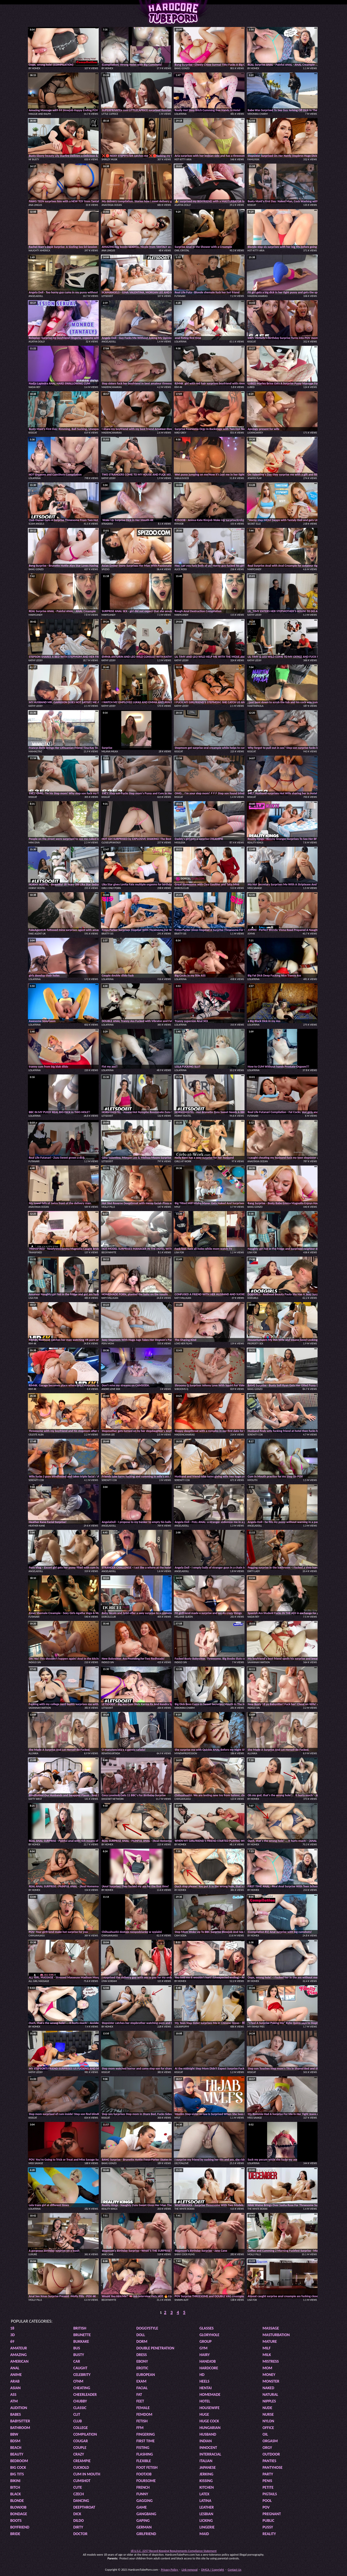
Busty (78, 2354)
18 (12, 2328)
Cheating (81, 2387)
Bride (15, 2533)
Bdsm (15, 2440)
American (19, 2361)
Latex (204, 2494)
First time (145, 2440)
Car (76, 2361)
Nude (267, 2407)
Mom (267, 2368)
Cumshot (82, 2480)
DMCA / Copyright (212, 2570)
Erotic (142, 2368)
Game (141, 2507)
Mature (269, 2341)
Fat (139, 2394)
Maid (204, 2533)
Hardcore (208, 2368)
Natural (270, 2394)
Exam (141, 2381)
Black (15, 2494)
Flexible (143, 2460)
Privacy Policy (170, 2570)
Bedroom (19, 2460)
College (80, 2427)
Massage (270, 2328)
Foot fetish (147, 2467)
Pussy (267, 2527)
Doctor (80, 2533)
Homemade (209, 2394)
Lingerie (206, 2527)
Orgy (267, 2447)
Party (267, 2474)
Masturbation (276, 2334)
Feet (140, 2401)
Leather (206, 2507)
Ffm (139, 2427)
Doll (140, 2334)
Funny (142, 2494)
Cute (77, 2487)
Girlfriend (146, 2533)
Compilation (85, 2434)
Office (268, 2427)
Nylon (268, 2421)
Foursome (146, 2480)
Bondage (18, 2513)
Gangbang (146, 2513)
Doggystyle (147, 2328)
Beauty (16, 2454)
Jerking (206, 2474)
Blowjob (18, 2507)
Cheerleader (85, 2394)
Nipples (269, 2401)
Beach (15, 2447)
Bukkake (81, 2341)
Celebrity (82, 2374)
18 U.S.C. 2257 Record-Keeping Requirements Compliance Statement (173, 2551)
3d (12, 2334)
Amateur (18, 2348)
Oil (265, 2434)
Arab (14, 2381)
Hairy (204, 2354)
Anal (14, 2368)
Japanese (207, 2467)
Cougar (80, 2440)
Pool (267, 2500)
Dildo (78, 2520)
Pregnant (271, 2513)
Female (143, 2407)
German (144, 2527)
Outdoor (271, 2454)
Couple (79, 2447)
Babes (15, 2414)
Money (268, 2374)
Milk (266, 2354)
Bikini (15, 2480)
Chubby (80, 2401)
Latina (205, 2500)
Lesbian (206, 2513)
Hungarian (209, 2427)
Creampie (82, 2460)
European (145, 2374)
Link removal (189, 2570)
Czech (78, 2494)
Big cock (18, 2467)
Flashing (144, 2454)
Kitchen (206, 2487)
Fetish (142, 2421)
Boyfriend (19, 2527)
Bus (76, 2348)
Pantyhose (272, 2467)
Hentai (205, 2387)
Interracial (210, 2454)
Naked (268, 2387)
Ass (13, 2394)
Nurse (268, 2414)
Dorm (141, 2341)
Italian (205, 2460)
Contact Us (234, 2570)
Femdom (144, 2414)
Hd (201, 2374)
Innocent (208, 2447)
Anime (16, 2374)
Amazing (18, 2354)
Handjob (207, 2361)
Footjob (144, 2474)
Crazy (78, 2454)
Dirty (78, 2527)
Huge (204, 2414)
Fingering (145, 2434)
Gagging (144, 2500)
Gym (203, 2348)
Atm (14, 2401)
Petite (268, 2487)
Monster (270, 2381)
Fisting (142, 2447)
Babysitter (20, 2421)
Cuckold (81, 2467)
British (79, 2328)
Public (268, 2520)
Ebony (142, 2361)
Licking (206, 2520)
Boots (15, 2520)
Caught (80, 2368)
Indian (205, 2440)
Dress (141, 2354)
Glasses (206, 2328)
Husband (207, 2434)
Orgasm (270, 2440)
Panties (269, 2460)
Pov (266, 2507)
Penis (267, 2480)
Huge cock (209, 2421)
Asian (15, 2387)
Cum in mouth (86, 2474)
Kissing (206, 2480)
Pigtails (269, 2494)
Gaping (143, 2520)
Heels (204, 2381)
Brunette (82, 2334)
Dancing (81, 2500)
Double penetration (155, 2348)
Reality (269, 2533)
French (143, 2487)
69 (12, 2341)
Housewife (209, 2407)
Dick (77, 2513)
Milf (266, 2348)
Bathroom (20, 2427)
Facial (142, 2387)
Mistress (270, 2361)
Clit (76, 2414)
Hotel (204, 2401)
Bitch (15, 2487)
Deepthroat (84, 2507)
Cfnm (78, 2381)
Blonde (17, 2500)
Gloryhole (209, 2334)
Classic (79, 2407)
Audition (18, 2407)
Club (77, 2421)
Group (205, 2341)
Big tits (17, 2474)
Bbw (14, 2434)
